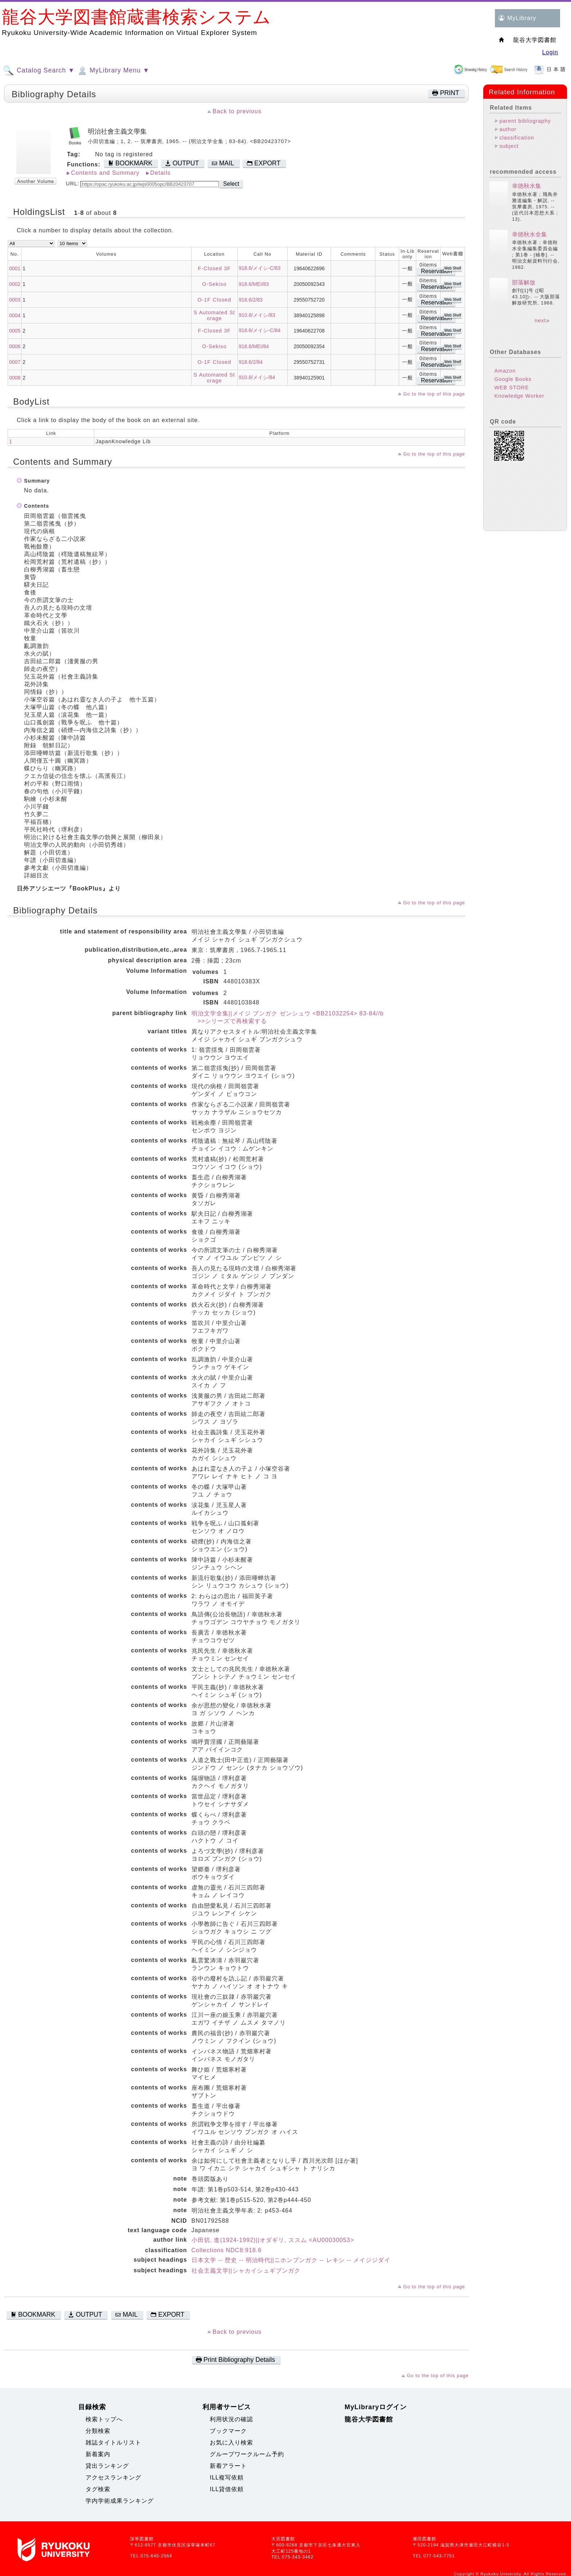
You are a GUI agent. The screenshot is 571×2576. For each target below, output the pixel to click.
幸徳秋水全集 (529, 234)
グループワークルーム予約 (247, 2454)
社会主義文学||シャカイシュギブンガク (246, 2271)
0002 (14, 284)
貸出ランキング (107, 2466)
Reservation (436, 271)
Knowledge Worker (519, 396)
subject (509, 146)
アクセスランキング (113, 2477)
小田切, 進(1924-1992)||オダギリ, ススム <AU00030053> (273, 2240)
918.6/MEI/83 (254, 284)
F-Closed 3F (214, 268)
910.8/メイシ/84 (257, 377)
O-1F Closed (214, 300)
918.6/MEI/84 (254, 346)
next (540, 320)
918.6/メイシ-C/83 (260, 268)
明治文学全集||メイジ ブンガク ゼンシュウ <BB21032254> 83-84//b (288, 1013)
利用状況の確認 (231, 2419)
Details (160, 173)
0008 (14, 378)
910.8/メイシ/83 (257, 315)
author (507, 129)
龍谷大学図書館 (368, 2419)
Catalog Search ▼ (39, 70)
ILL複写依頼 (227, 2477)
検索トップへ (104, 2419)
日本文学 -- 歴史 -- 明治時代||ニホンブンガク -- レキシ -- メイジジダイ (291, 2260)
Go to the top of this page (434, 394)
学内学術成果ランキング (120, 2501)
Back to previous (237, 111)
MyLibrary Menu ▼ (112, 70)
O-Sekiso (214, 284)
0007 (14, 362)
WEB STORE (511, 387)
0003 (14, 300)
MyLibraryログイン (375, 2407)
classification (516, 138)
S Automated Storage (214, 315)
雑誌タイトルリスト (113, 2442)
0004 (14, 315)
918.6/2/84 (251, 362)
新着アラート (228, 2466)
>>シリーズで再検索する (229, 1021)
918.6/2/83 (251, 300)
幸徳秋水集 (526, 186)
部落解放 (523, 282)
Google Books (512, 379)
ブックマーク (228, 2431)
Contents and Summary (105, 173)
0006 (14, 346)
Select (231, 184)
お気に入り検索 (231, 2442)
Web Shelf (452, 268)
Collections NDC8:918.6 (227, 2250)
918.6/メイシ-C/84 (260, 330)
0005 (14, 331)
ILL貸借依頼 (227, 2489)
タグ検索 (98, 2489)
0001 (14, 268)
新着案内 (98, 2454)
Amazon (505, 371)
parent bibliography (525, 121)
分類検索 (98, 2431)
